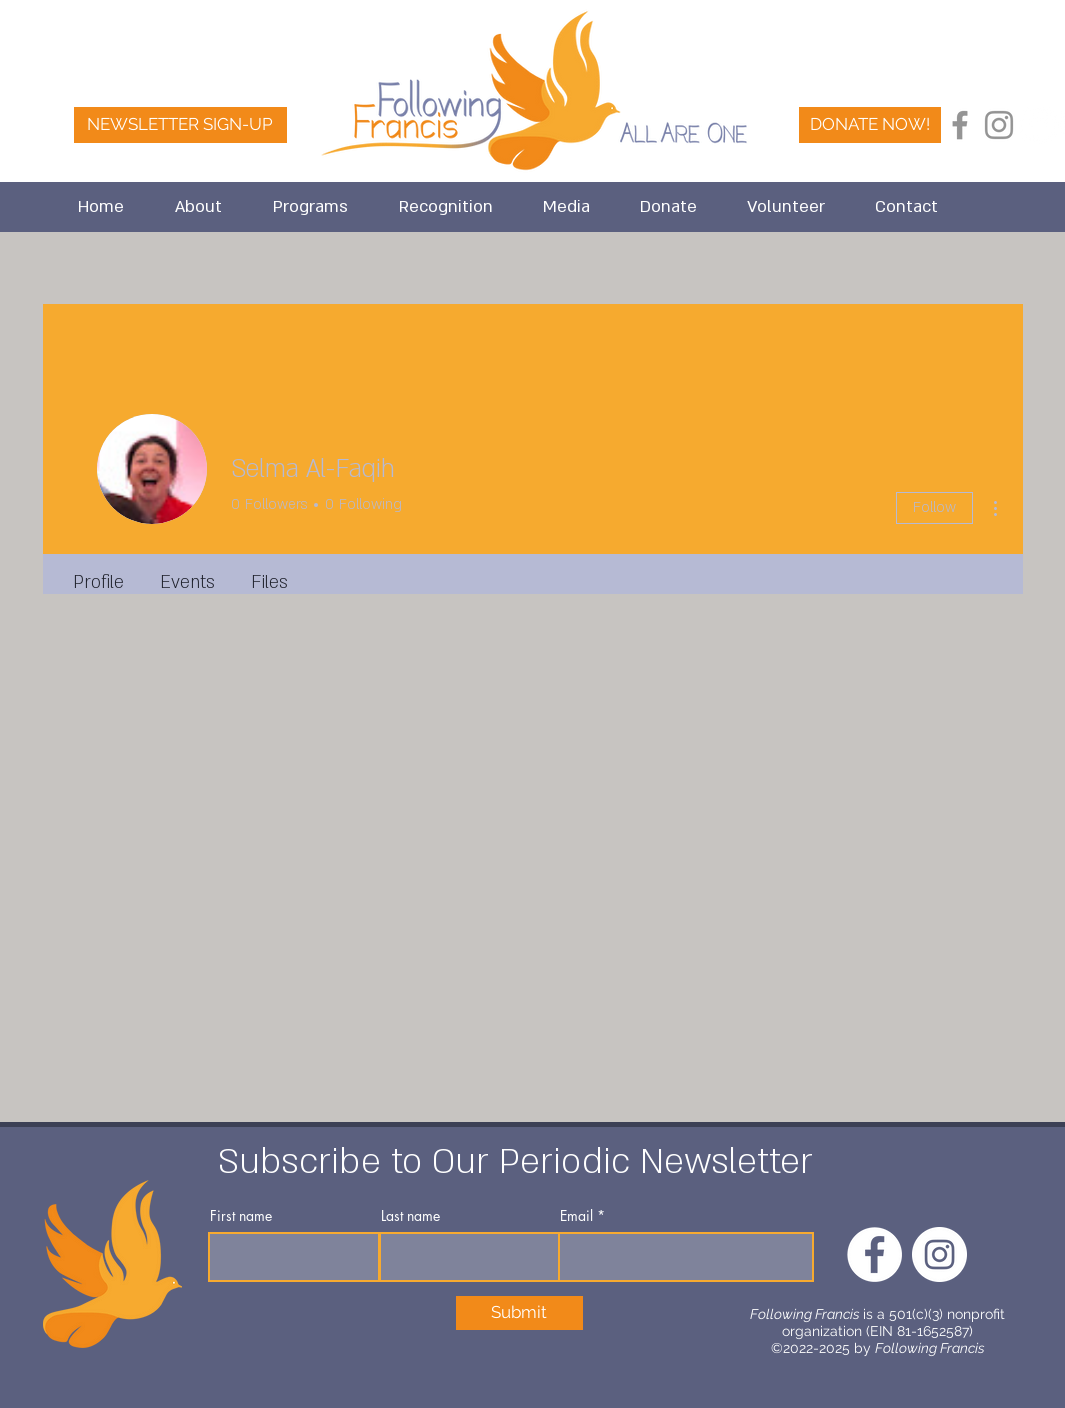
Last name (410, 1216)
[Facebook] (960, 125)
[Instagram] (999, 125)
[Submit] (519, 1313)
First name (241, 1216)
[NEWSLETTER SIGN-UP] (180, 125)
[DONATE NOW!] (870, 125)
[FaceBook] (1038, 125)
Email (576, 1216)
